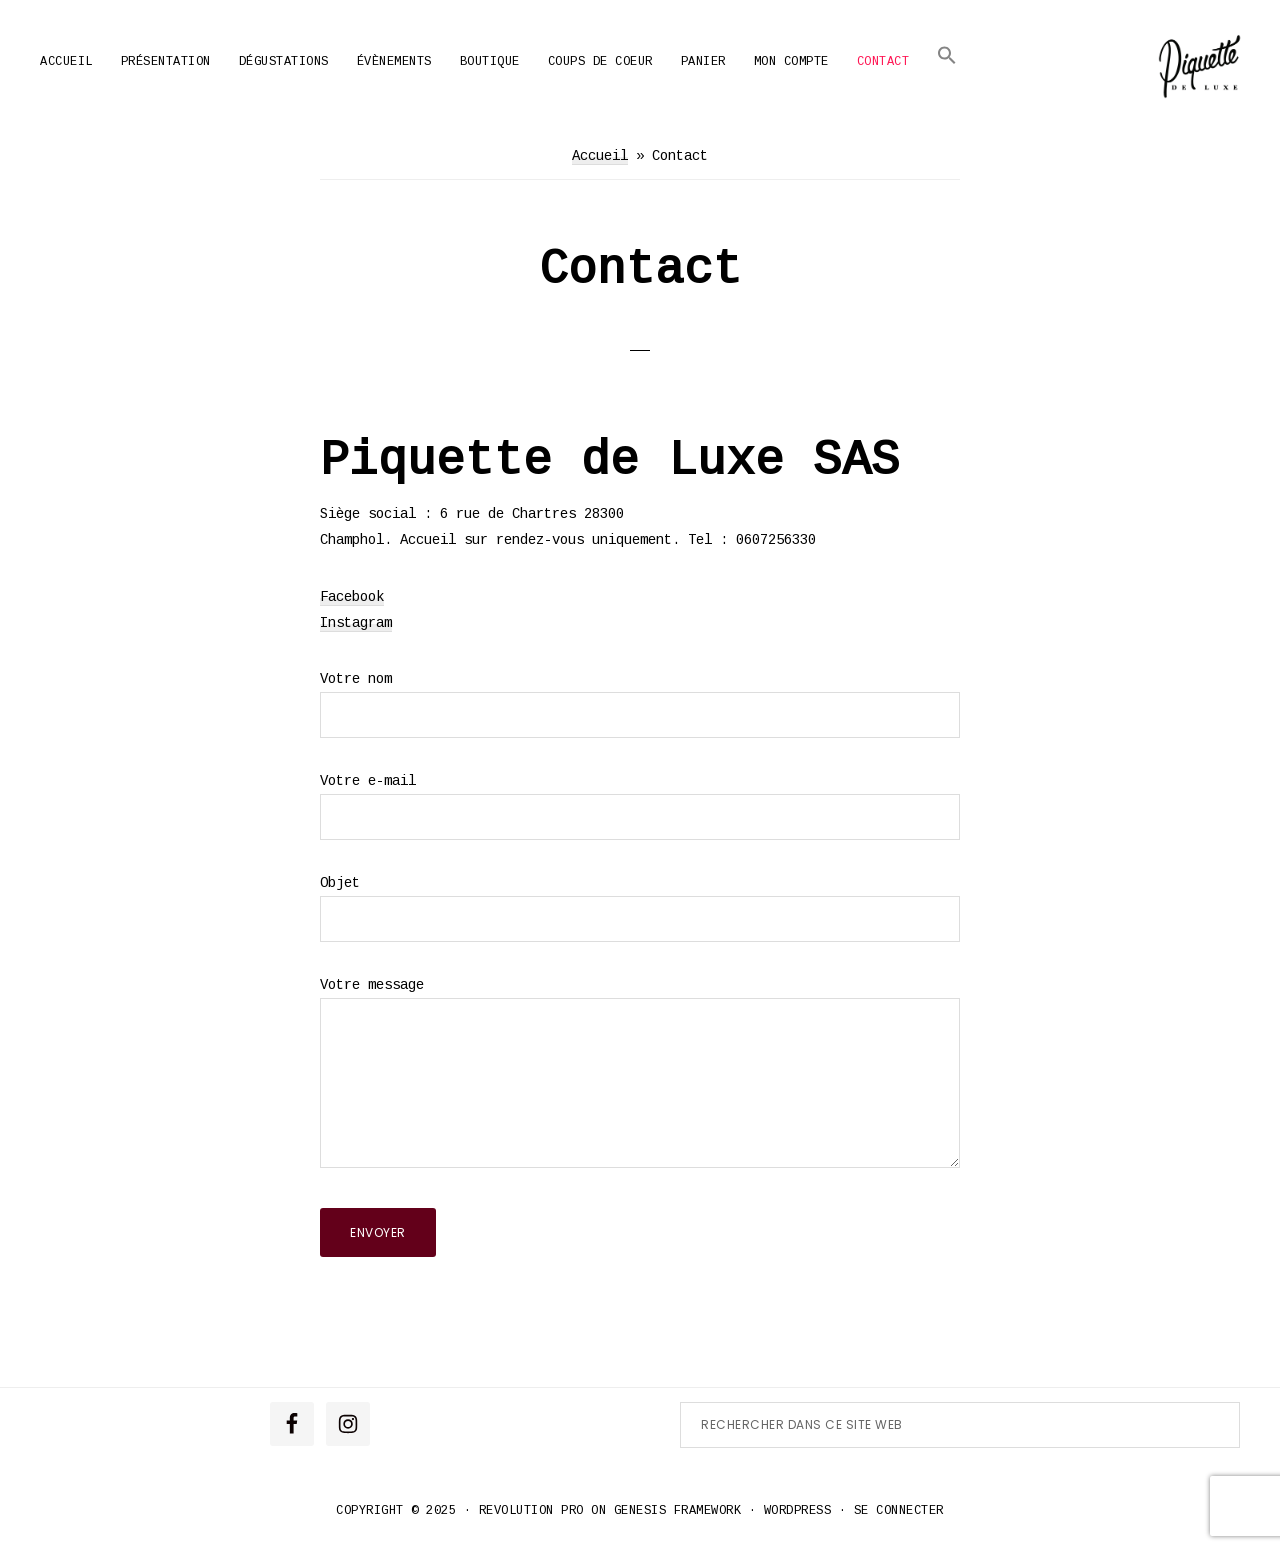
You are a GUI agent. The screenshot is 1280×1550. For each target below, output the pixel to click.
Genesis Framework (678, 1511)
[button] (947, 55)
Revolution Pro (531, 1511)
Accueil (600, 156)
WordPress (798, 1511)
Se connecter (899, 1511)
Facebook (352, 597)
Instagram (356, 623)
